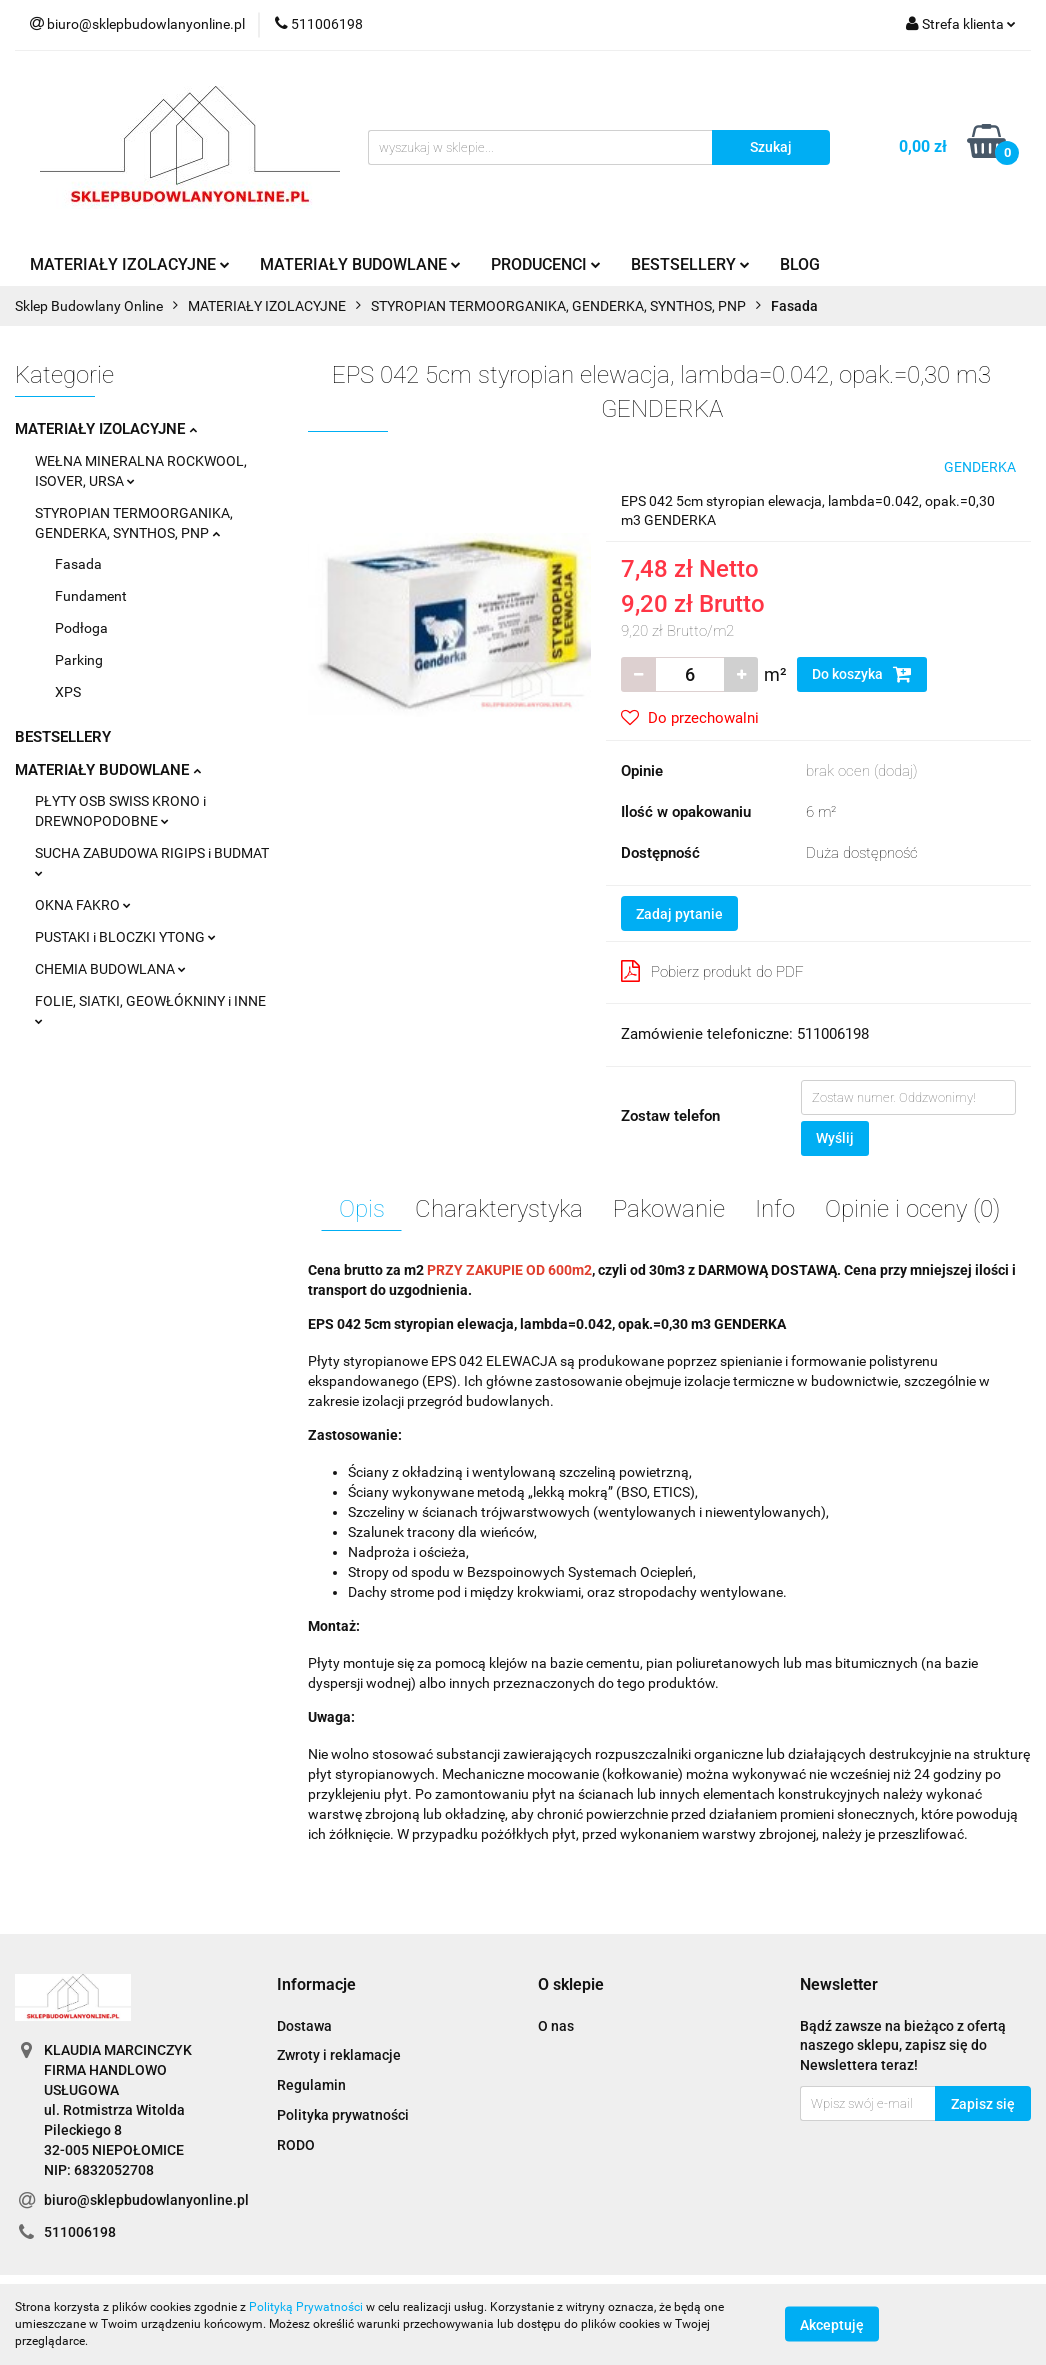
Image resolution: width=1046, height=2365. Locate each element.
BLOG (800, 264)
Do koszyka (862, 674)
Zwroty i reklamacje (339, 2055)
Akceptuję (832, 2325)
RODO (296, 2145)
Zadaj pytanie (679, 914)
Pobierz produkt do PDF (712, 971)
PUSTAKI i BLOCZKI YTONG (125, 937)
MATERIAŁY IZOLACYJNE (130, 264)
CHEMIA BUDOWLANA (110, 969)
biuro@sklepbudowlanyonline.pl (146, 2200)
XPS (68, 692)
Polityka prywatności (343, 2115)
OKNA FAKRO (83, 905)
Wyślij (835, 1138)
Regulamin (311, 2085)
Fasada (78, 564)
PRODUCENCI (546, 264)
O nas (556, 2026)
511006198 (80, 2232)
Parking (79, 660)
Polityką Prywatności (306, 2307)
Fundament (91, 596)
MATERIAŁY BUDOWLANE (360, 264)
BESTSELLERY (690, 264)
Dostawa (304, 2026)
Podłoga (81, 628)
